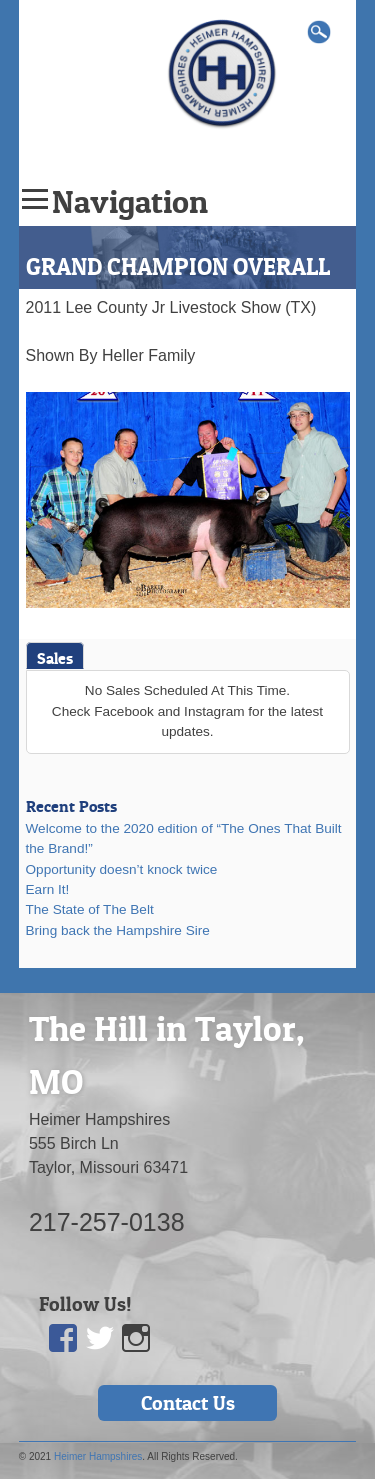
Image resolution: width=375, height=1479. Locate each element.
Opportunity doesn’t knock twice (122, 869)
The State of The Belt (90, 909)
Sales (55, 658)
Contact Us (188, 1403)
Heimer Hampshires (98, 1456)
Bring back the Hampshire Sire (118, 930)
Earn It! (48, 889)
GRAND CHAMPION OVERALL (178, 266)
